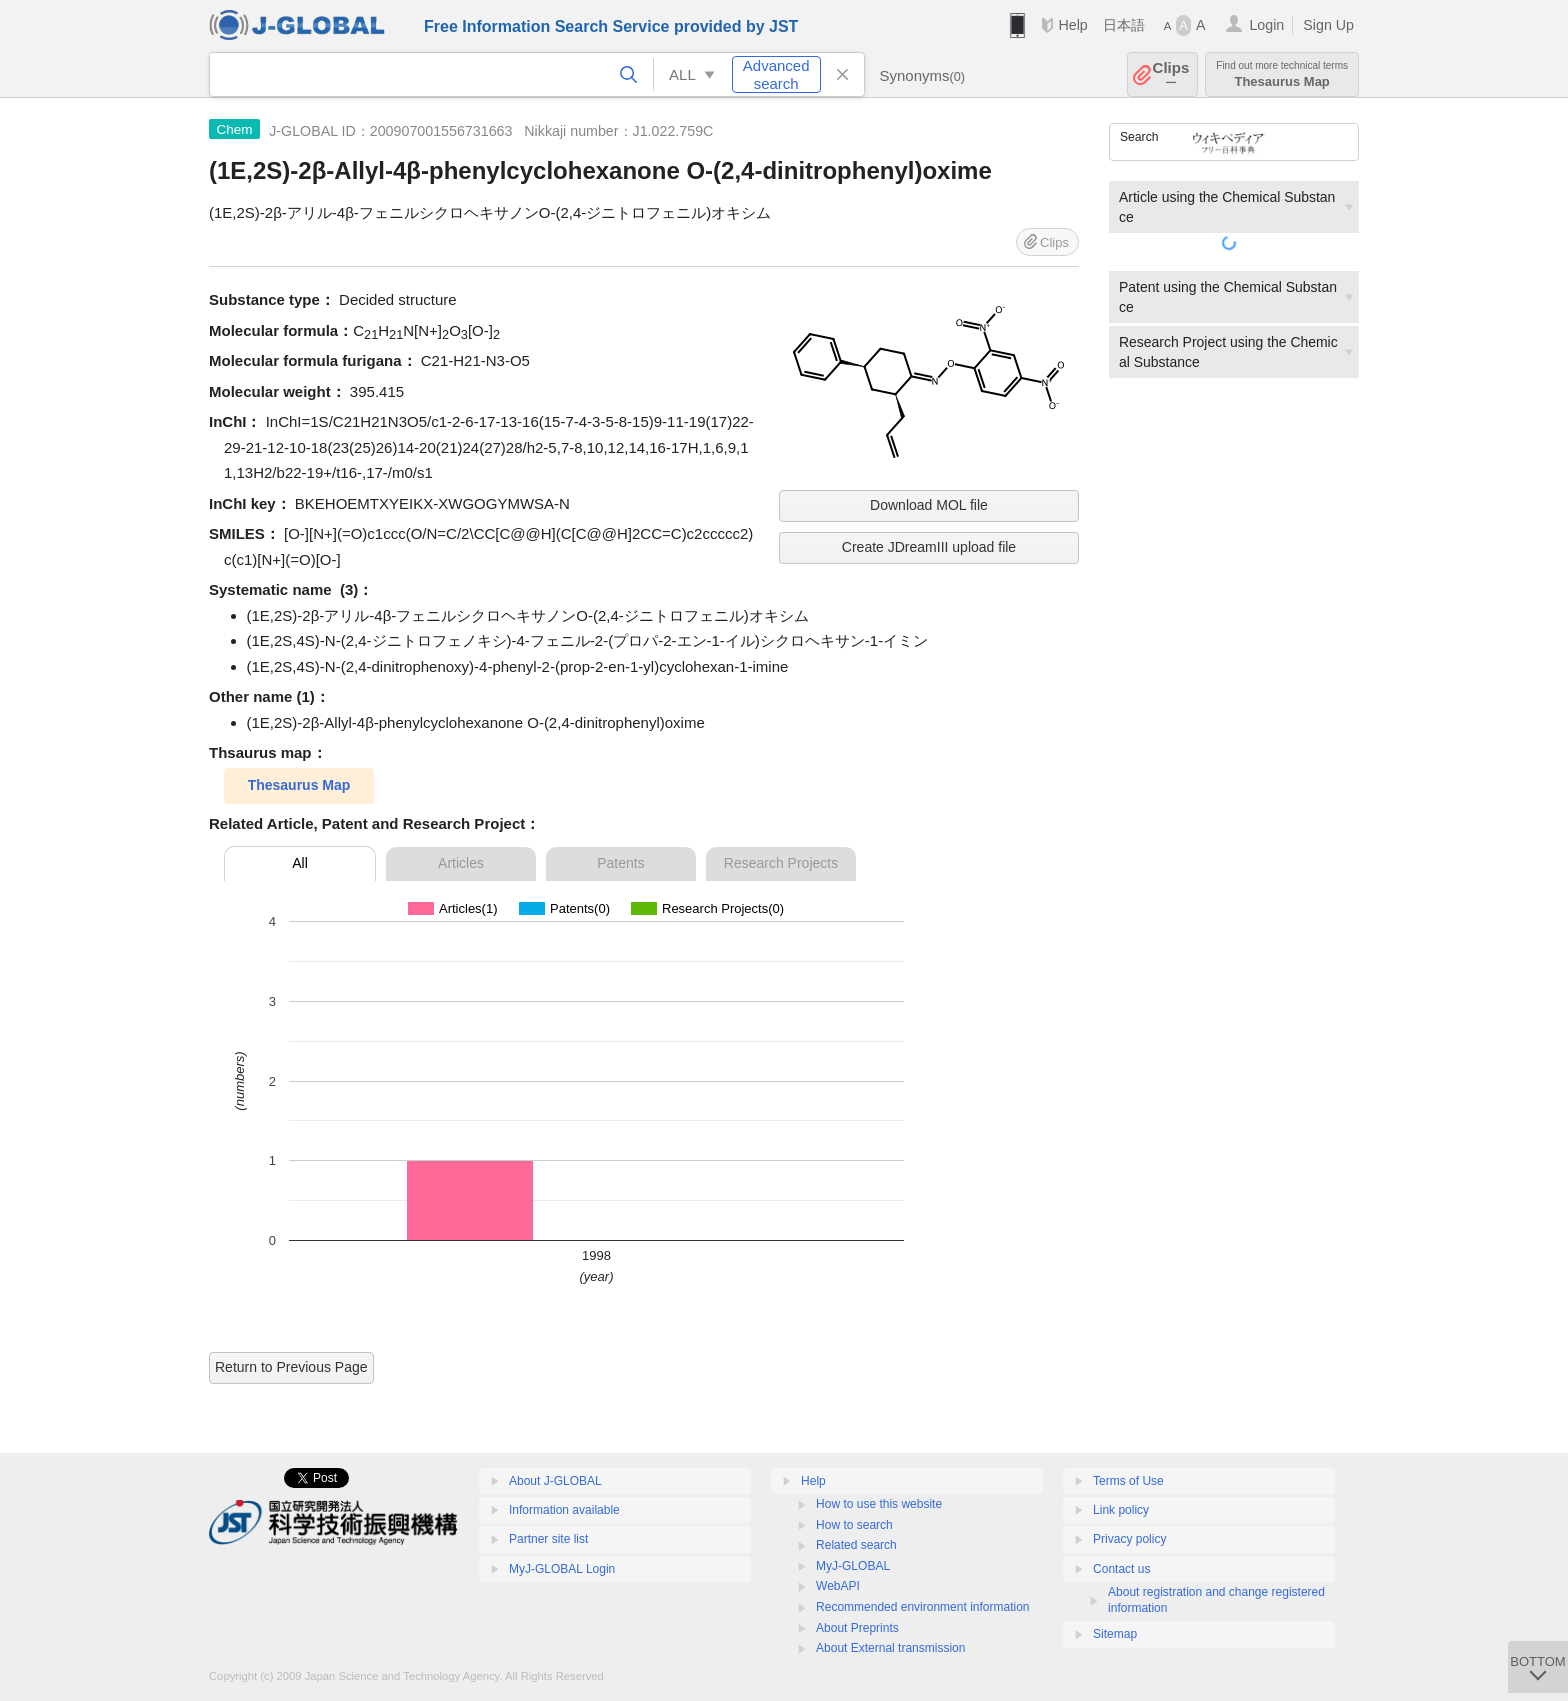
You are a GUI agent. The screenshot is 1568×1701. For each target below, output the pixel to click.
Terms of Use (1128, 1481)
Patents (620, 863)
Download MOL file (929, 505)
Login (1266, 25)
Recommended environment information (922, 1607)
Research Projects (781, 863)
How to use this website (879, 1504)
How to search (854, 1525)
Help (1072, 25)
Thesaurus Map (1282, 74)
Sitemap (1115, 1634)
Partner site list (548, 1539)
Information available (564, 1510)
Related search (856, 1545)
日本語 (1124, 25)
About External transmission (890, 1648)
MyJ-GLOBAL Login (562, 1569)
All (300, 863)
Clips (1171, 74)
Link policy (1121, 1510)
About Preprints (857, 1628)
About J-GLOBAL (555, 1481)
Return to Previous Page (291, 1367)
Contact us (1121, 1569)
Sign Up (1328, 25)
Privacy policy (1129, 1539)
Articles (461, 863)
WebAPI (838, 1586)
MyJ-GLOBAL (853, 1566)
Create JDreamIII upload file (929, 547)
